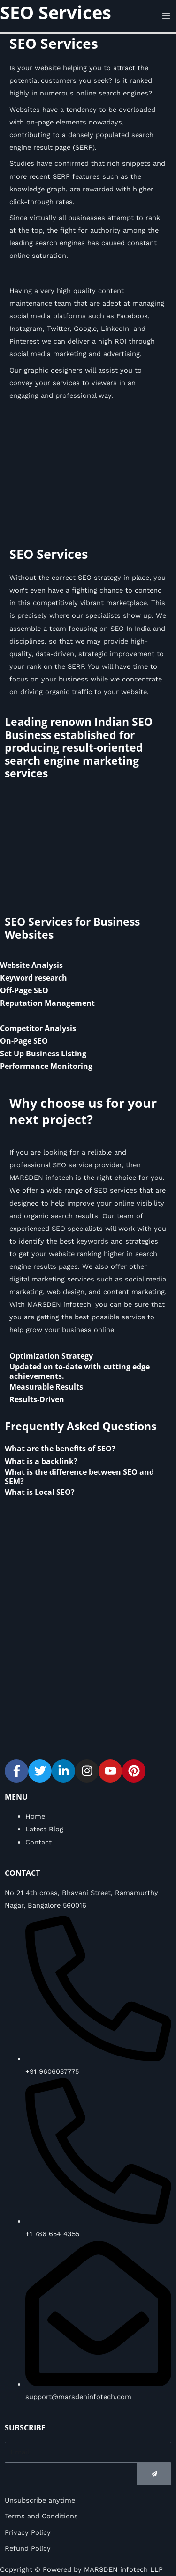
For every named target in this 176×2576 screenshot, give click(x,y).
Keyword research (33, 977)
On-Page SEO (24, 1041)
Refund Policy (28, 2548)
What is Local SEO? (40, 1492)
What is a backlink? (41, 1461)
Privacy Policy (28, 2532)
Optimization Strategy (51, 1356)
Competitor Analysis (38, 1028)
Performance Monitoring (46, 1066)
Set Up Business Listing (43, 1053)
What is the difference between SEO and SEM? (79, 1476)
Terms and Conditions (41, 2516)
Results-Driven (36, 1399)
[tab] (88, 965)
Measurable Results (46, 1386)
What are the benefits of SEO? (60, 1448)
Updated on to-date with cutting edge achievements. (79, 1371)
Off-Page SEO (24, 990)
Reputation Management (47, 1003)
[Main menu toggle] (166, 16)
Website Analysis (31, 965)
